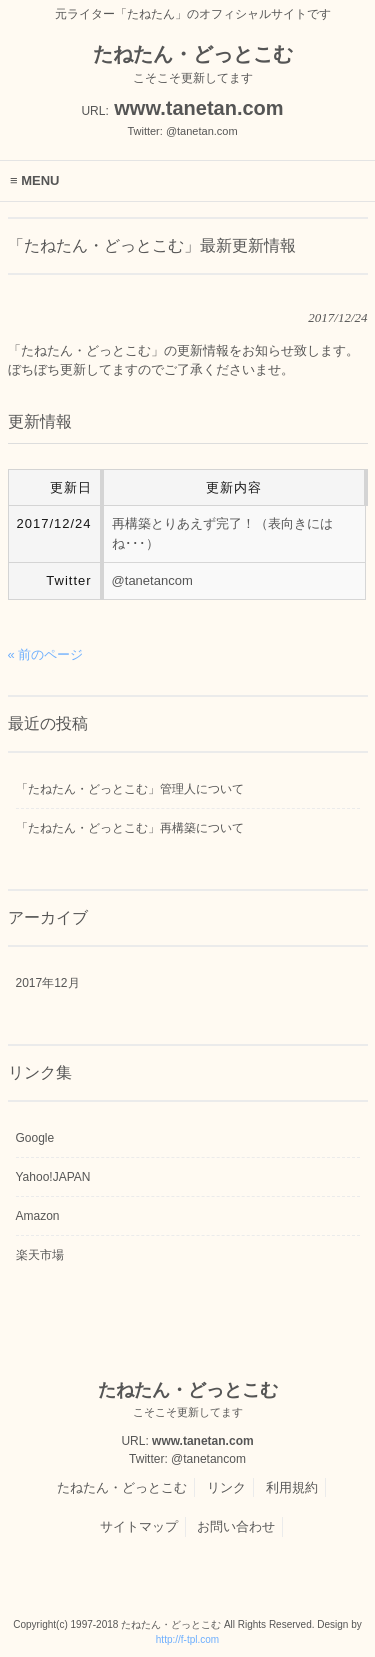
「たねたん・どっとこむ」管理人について (130, 789)
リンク (226, 1487)
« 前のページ (46, 654)
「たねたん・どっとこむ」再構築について (130, 828)
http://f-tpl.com (187, 1639)
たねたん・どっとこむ (122, 1487)
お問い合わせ (236, 1526)
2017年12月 (48, 983)
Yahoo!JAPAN (53, 1177)
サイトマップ (139, 1526)
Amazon (38, 1216)
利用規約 (292, 1487)
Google (35, 1138)
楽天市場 (40, 1255)
